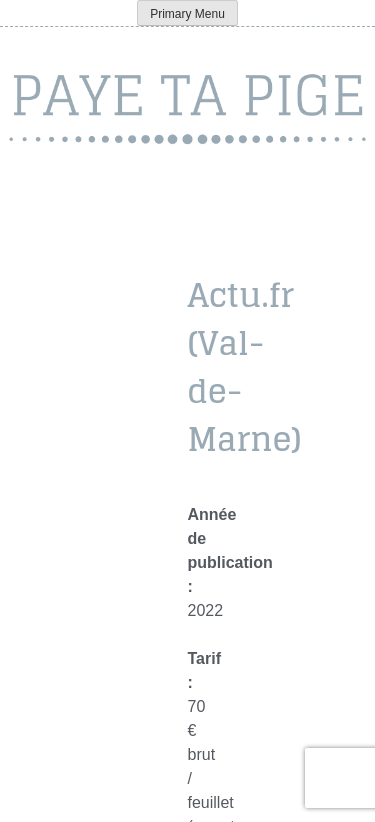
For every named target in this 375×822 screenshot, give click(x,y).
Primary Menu (187, 14)
